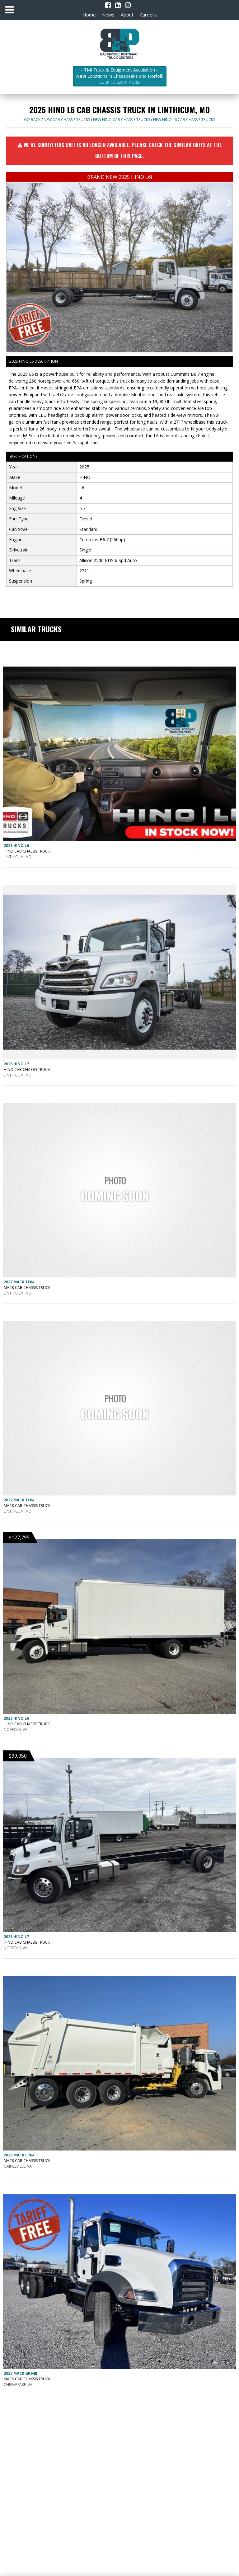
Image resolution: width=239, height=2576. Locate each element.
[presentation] (10, 202)
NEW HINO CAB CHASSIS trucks (121, 119)
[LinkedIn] (118, 5)
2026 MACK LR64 (19, 2155)
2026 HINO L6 (16, 845)
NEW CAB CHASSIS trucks (67, 119)
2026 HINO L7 (16, 1064)
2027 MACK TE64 (19, 1282)
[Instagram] (128, 5)
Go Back (32, 119)
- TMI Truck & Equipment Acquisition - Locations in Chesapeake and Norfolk (119, 76)
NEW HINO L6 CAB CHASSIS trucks (184, 119)
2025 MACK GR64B (20, 2373)
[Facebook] (108, 5)
